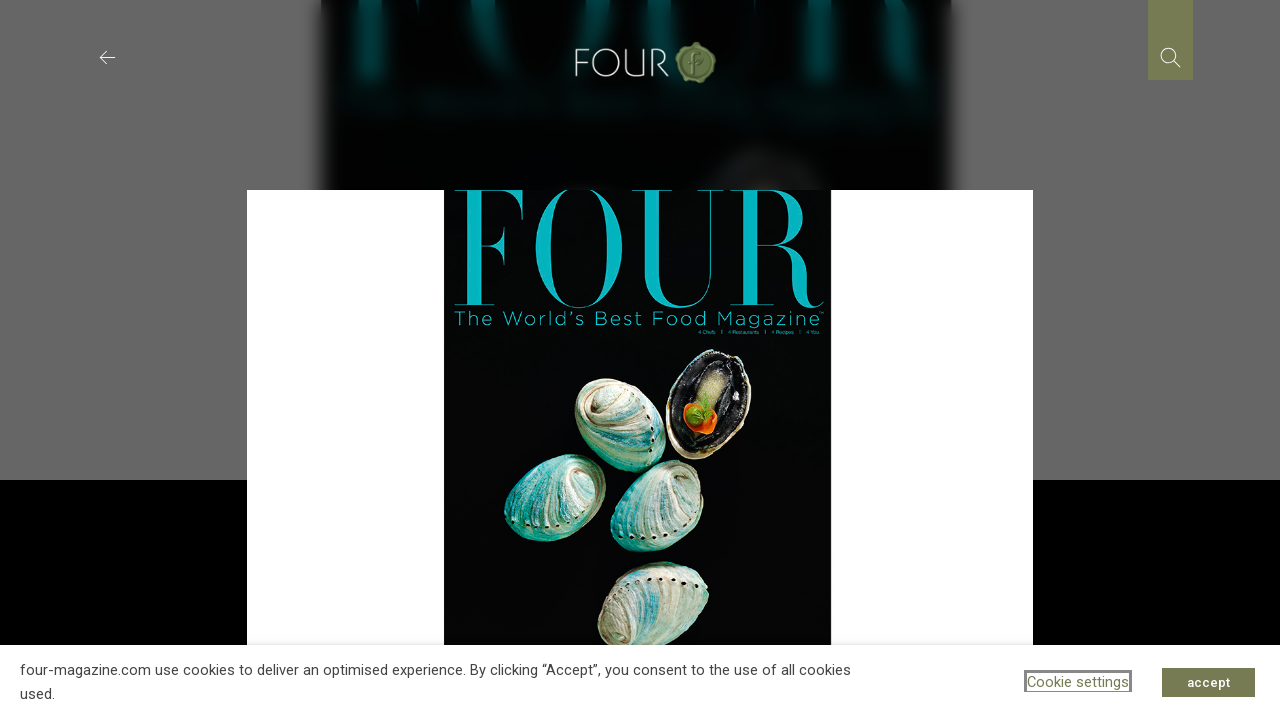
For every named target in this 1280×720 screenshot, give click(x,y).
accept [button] (1208, 682)
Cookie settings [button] (1078, 682)
